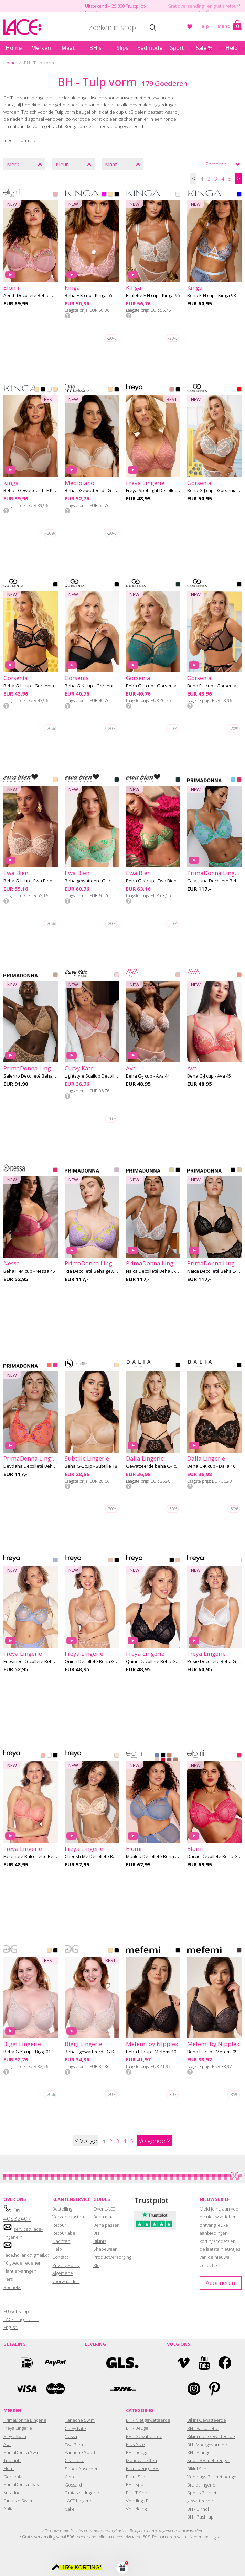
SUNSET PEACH (239, 975)
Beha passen (106, 2225)
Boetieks (12, 2287)
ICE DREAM (233, 780)
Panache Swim (80, 2420)
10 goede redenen (22, 2263)
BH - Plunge (199, 2452)
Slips (122, 48)
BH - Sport (136, 2484)
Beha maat (104, 2217)
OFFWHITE (178, 195)
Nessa (71, 2436)
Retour (59, 2225)
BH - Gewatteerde (144, 2436)
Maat (68, 48)
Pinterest (214, 2388)
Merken (41, 48)
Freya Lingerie (17, 2428)
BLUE (239, 195)
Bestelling (62, 2209)
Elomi (8, 2468)
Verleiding (136, 2508)
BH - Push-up (200, 2517)
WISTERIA (117, 1170)
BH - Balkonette (203, 2428)
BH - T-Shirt (137, 2493)
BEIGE (110, 195)
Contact (60, 2257)
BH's (95, 48)
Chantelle (74, 2460)
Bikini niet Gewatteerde (211, 2436)
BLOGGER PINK (239, 780)
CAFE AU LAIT (169, 1756)
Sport (177, 48)
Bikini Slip (135, 2476)
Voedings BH (139, 2501)
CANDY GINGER (55, 975)
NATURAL (172, 1170)
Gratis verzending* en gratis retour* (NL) (204, 8)
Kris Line (12, 2493)
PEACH (43, 1756)
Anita (8, 2508)
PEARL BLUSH (157, 1760)
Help (203, 26)
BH (96, 2233)
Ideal (26, 2362)
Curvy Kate (75, 2428)
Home (14, 48)
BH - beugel (137, 2452)
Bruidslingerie (201, 2485)
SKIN (55, 390)
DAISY (55, 1560)
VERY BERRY (55, 1365)
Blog (97, 2265)
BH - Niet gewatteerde (148, 2420)
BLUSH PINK (117, 975)
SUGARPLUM (169, 1760)
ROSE (55, 195)
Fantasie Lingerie (82, 2493)
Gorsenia (12, 2476)
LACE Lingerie (79, 2501)
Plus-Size (135, 2444)
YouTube (204, 2362)
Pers (8, 2279)
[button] (122, 2567)
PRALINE (175, 1760)
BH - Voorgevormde (207, 2444)
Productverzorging (112, 2257)
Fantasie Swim (17, 2501)
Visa (26, 2388)
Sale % (204, 48)
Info (67, 315)
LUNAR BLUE (157, 1756)
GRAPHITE (239, 1951)
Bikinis (99, 2241)
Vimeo (183, 2362)
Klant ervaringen (19, 2271)
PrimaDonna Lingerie (24, 2420)
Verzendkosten (68, 2217)
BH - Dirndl (198, 2509)
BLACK (117, 195)
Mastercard (55, 2388)
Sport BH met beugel (208, 2460)
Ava (7, 2444)
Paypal (55, 2362)
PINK (104, 195)
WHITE (49, 390)
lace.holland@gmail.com (29, 2255)
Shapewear (105, 2249)
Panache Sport (80, 2452)
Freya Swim (14, 2436)
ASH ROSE (172, 390)
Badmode (149, 48)
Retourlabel (64, 2233)
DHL (122, 2388)
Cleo (69, 2476)
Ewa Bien (74, 2444)
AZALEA (239, 1756)
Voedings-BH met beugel (212, 2476)
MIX (239, 390)
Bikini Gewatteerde (206, 2420)
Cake (70, 2509)
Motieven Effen (141, 2460)
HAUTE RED (163, 1760)
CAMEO (110, 1560)
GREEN (178, 585)
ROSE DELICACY (117, 1756)
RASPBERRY (55, 1170)
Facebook (225, 2362)
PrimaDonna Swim (22, 2452)
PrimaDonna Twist (21, 2484)
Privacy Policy (66, 2265)
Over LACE (104, 2209)
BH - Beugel (137, 2428)
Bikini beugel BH (142, 2468)
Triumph (12, 2460)
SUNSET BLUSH (49, 1365)
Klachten (61, 2241)
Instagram (194, 2388)
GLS (122, 2362)
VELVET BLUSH (178, 975)
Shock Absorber (81, 2469)
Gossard (73, 2485)
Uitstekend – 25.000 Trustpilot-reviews (115, 8)
